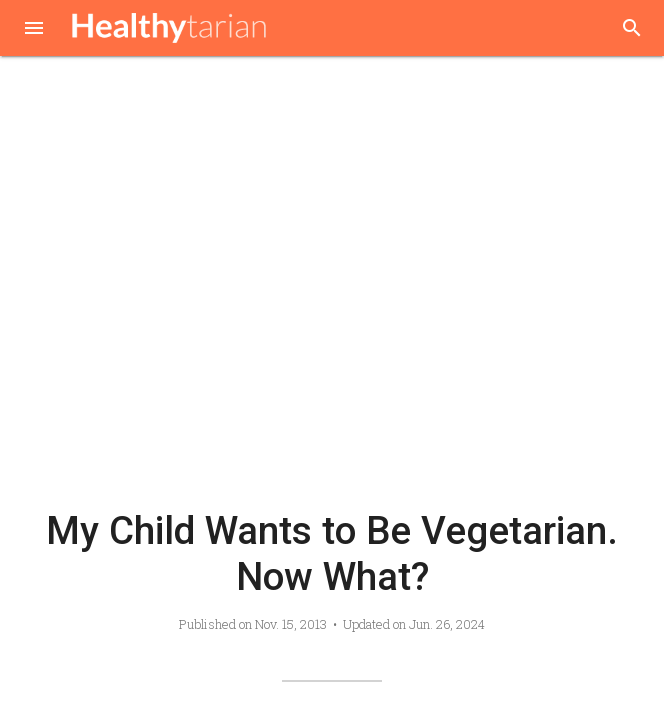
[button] (34, 30)
